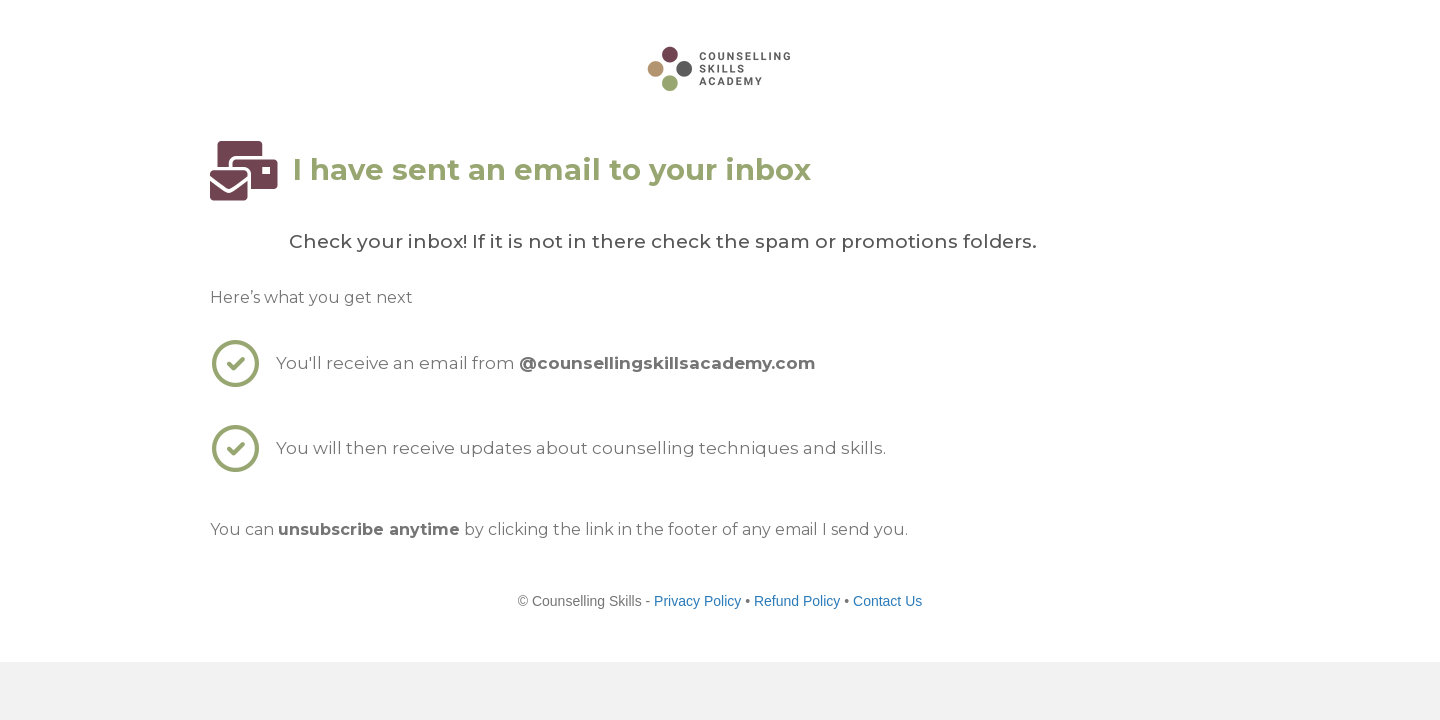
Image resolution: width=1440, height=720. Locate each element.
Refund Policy (799, 601)
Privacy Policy (697, 601)
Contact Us (887, 601)
